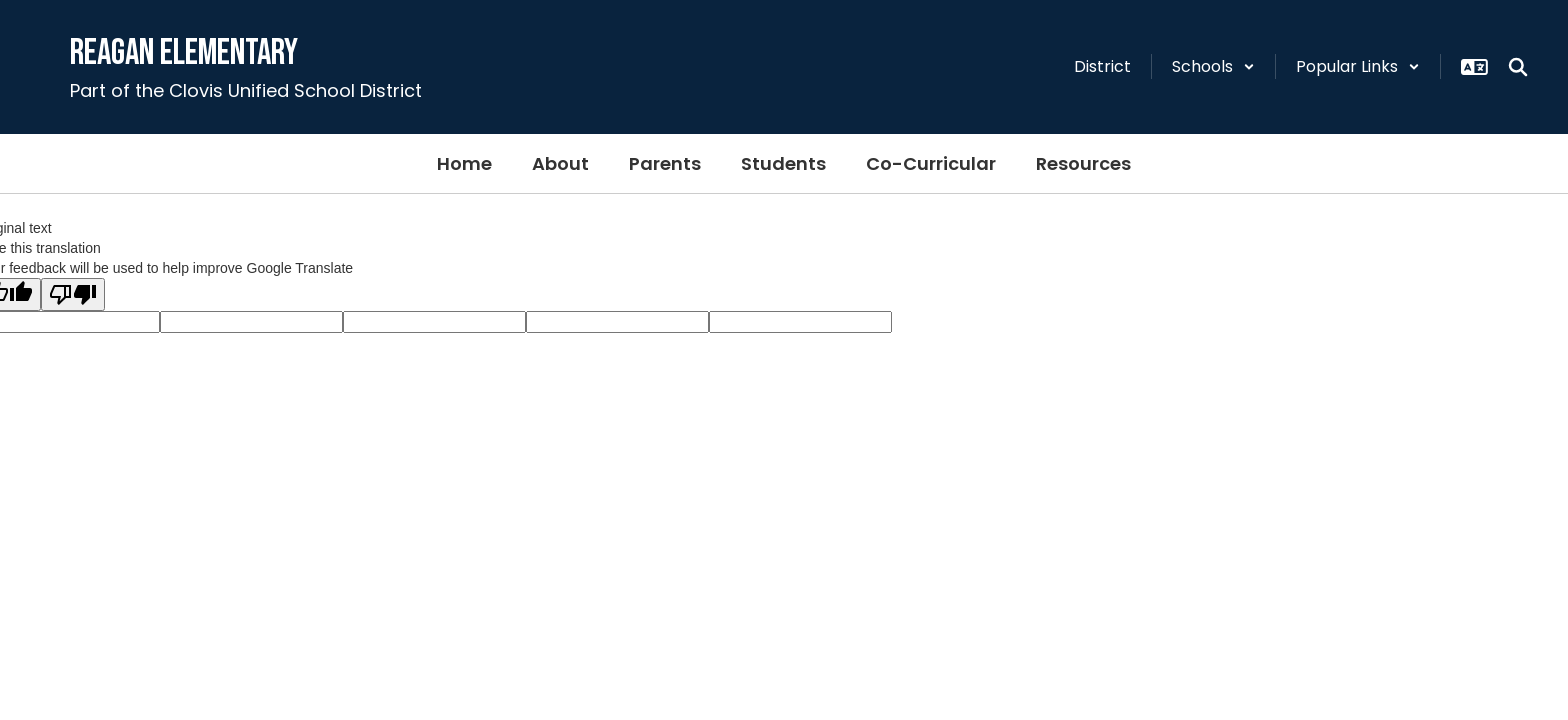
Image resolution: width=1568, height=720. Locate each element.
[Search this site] (1518, 67)
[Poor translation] (73, 294)
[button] (1213, 66)
